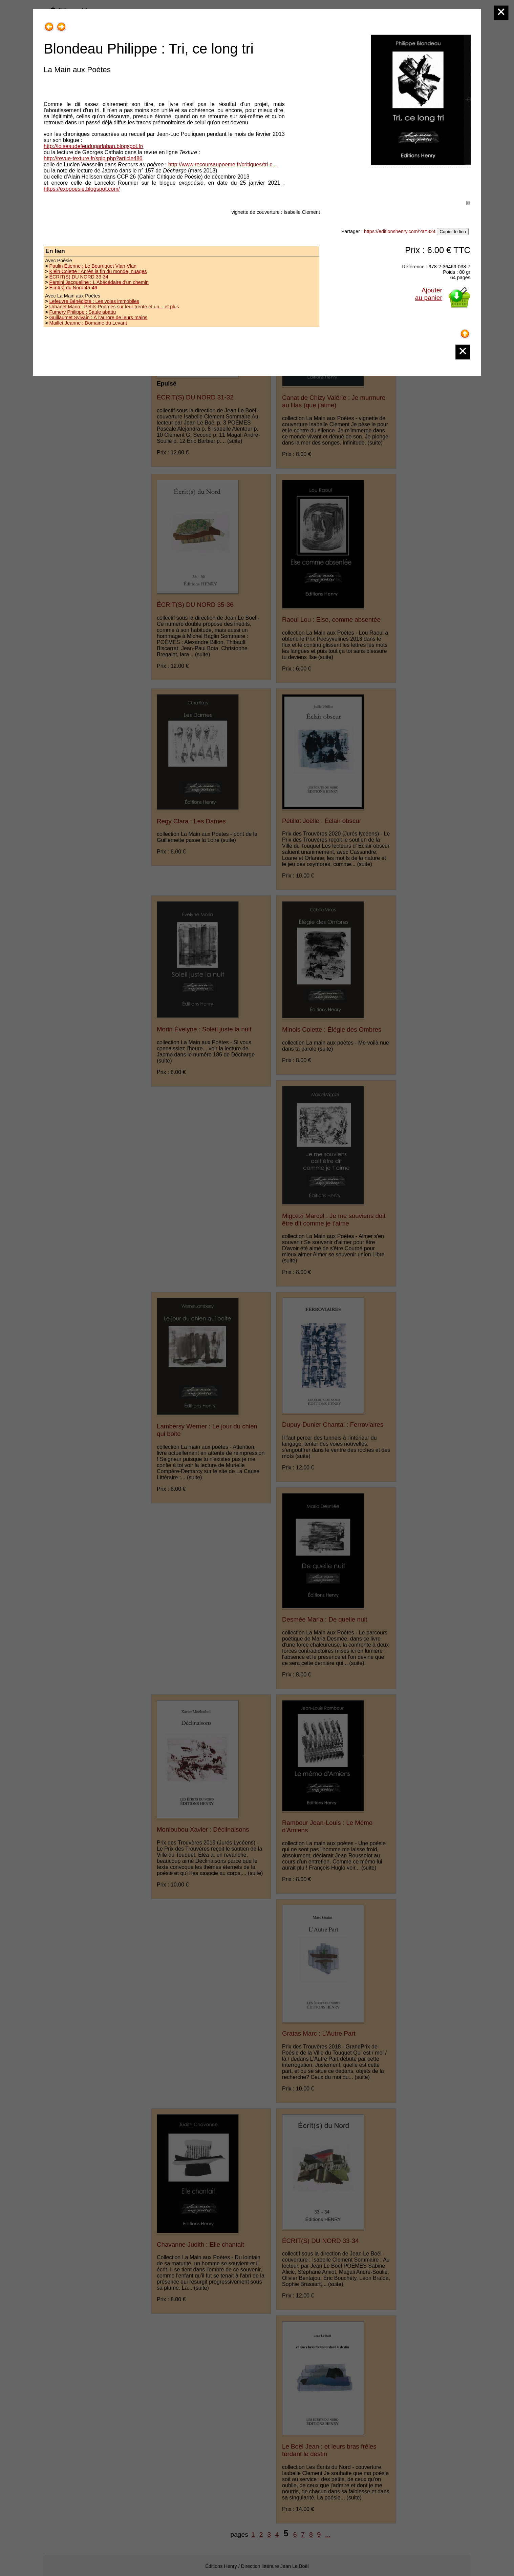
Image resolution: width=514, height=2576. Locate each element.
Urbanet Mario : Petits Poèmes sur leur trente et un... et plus (114, 306)
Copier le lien (453, 231)
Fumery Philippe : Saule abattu (82, 312)
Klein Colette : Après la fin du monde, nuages (98, 271)
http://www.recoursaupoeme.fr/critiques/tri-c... (222, 164)
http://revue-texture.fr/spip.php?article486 (93, 158)
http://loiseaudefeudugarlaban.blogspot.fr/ (93, 146)
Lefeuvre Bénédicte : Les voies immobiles (94, 301)
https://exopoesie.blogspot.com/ (82, 189)
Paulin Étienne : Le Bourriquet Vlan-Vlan (92, 266)
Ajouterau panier (428, 294)
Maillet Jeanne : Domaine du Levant (88, 323)
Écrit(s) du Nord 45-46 (73, 287)
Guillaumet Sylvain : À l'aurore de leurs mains (98, 317)
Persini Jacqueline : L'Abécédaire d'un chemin (98, 282)
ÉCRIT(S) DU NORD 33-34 (78, 277)
